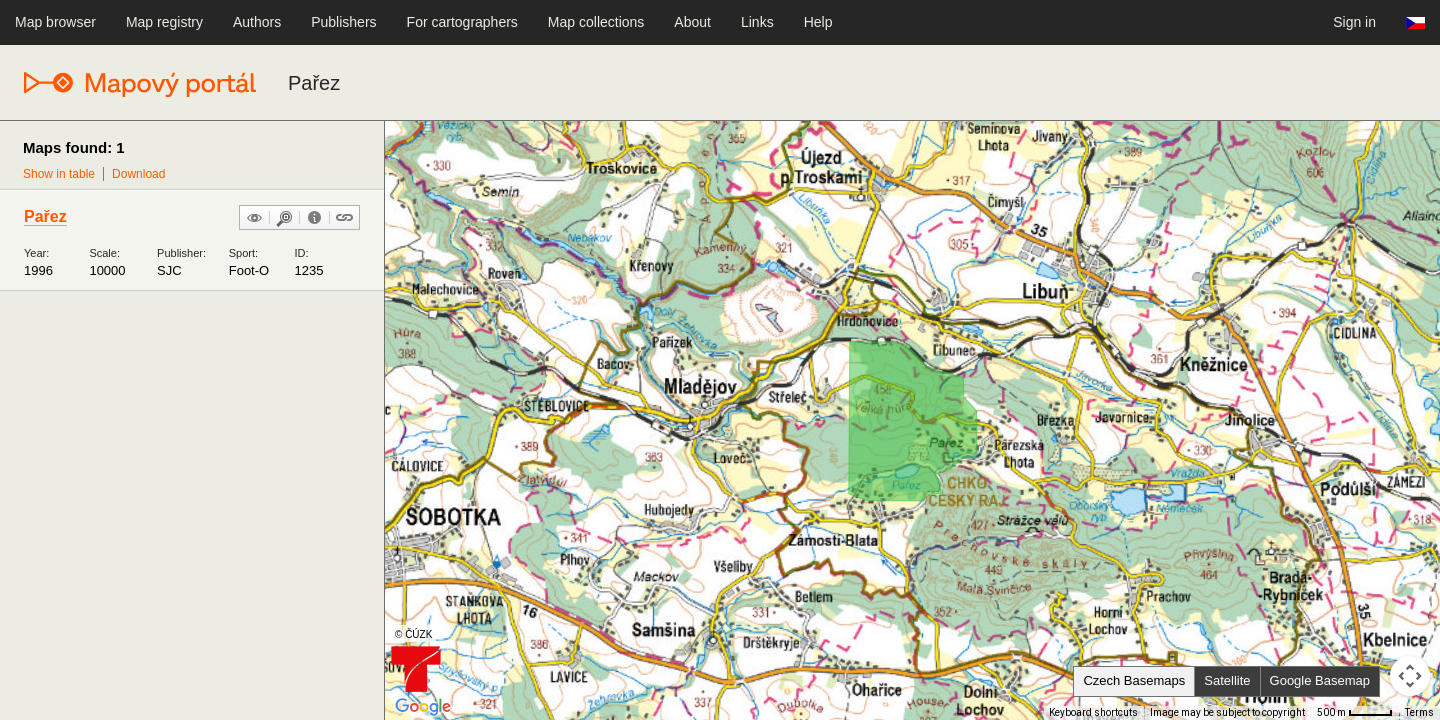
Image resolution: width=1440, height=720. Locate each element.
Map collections (596, 22)
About (692, 22)
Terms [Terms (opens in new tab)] (1419, 712)
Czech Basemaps (1134, 680)
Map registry (164, 22)
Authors (257, 22)
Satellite (1227, 680)
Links (757, 22)
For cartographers (462, 22)
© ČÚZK (413, 634)
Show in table (59, 174)
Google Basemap (1320, 680)
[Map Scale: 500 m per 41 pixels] (1355, 713)
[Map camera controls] (1410, 676)
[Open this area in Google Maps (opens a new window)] (423, 707)
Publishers (343, 22)
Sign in (1354, 22)
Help (818, 22)
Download (138, 174)
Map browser (55, 22)
